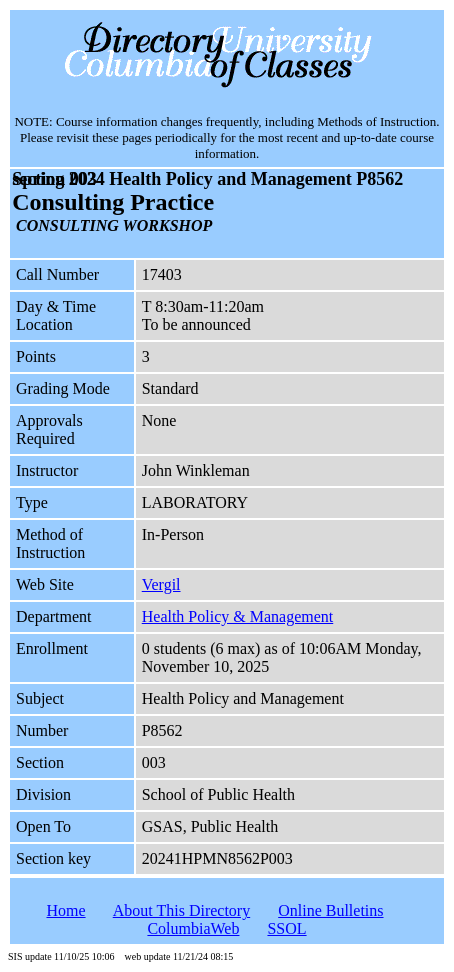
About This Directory (181, 910)
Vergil (161, 584)
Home (65, 910)
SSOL (286, 928)
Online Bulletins (330, 910)
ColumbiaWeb (193, 928)
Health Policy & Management (238, 616)
